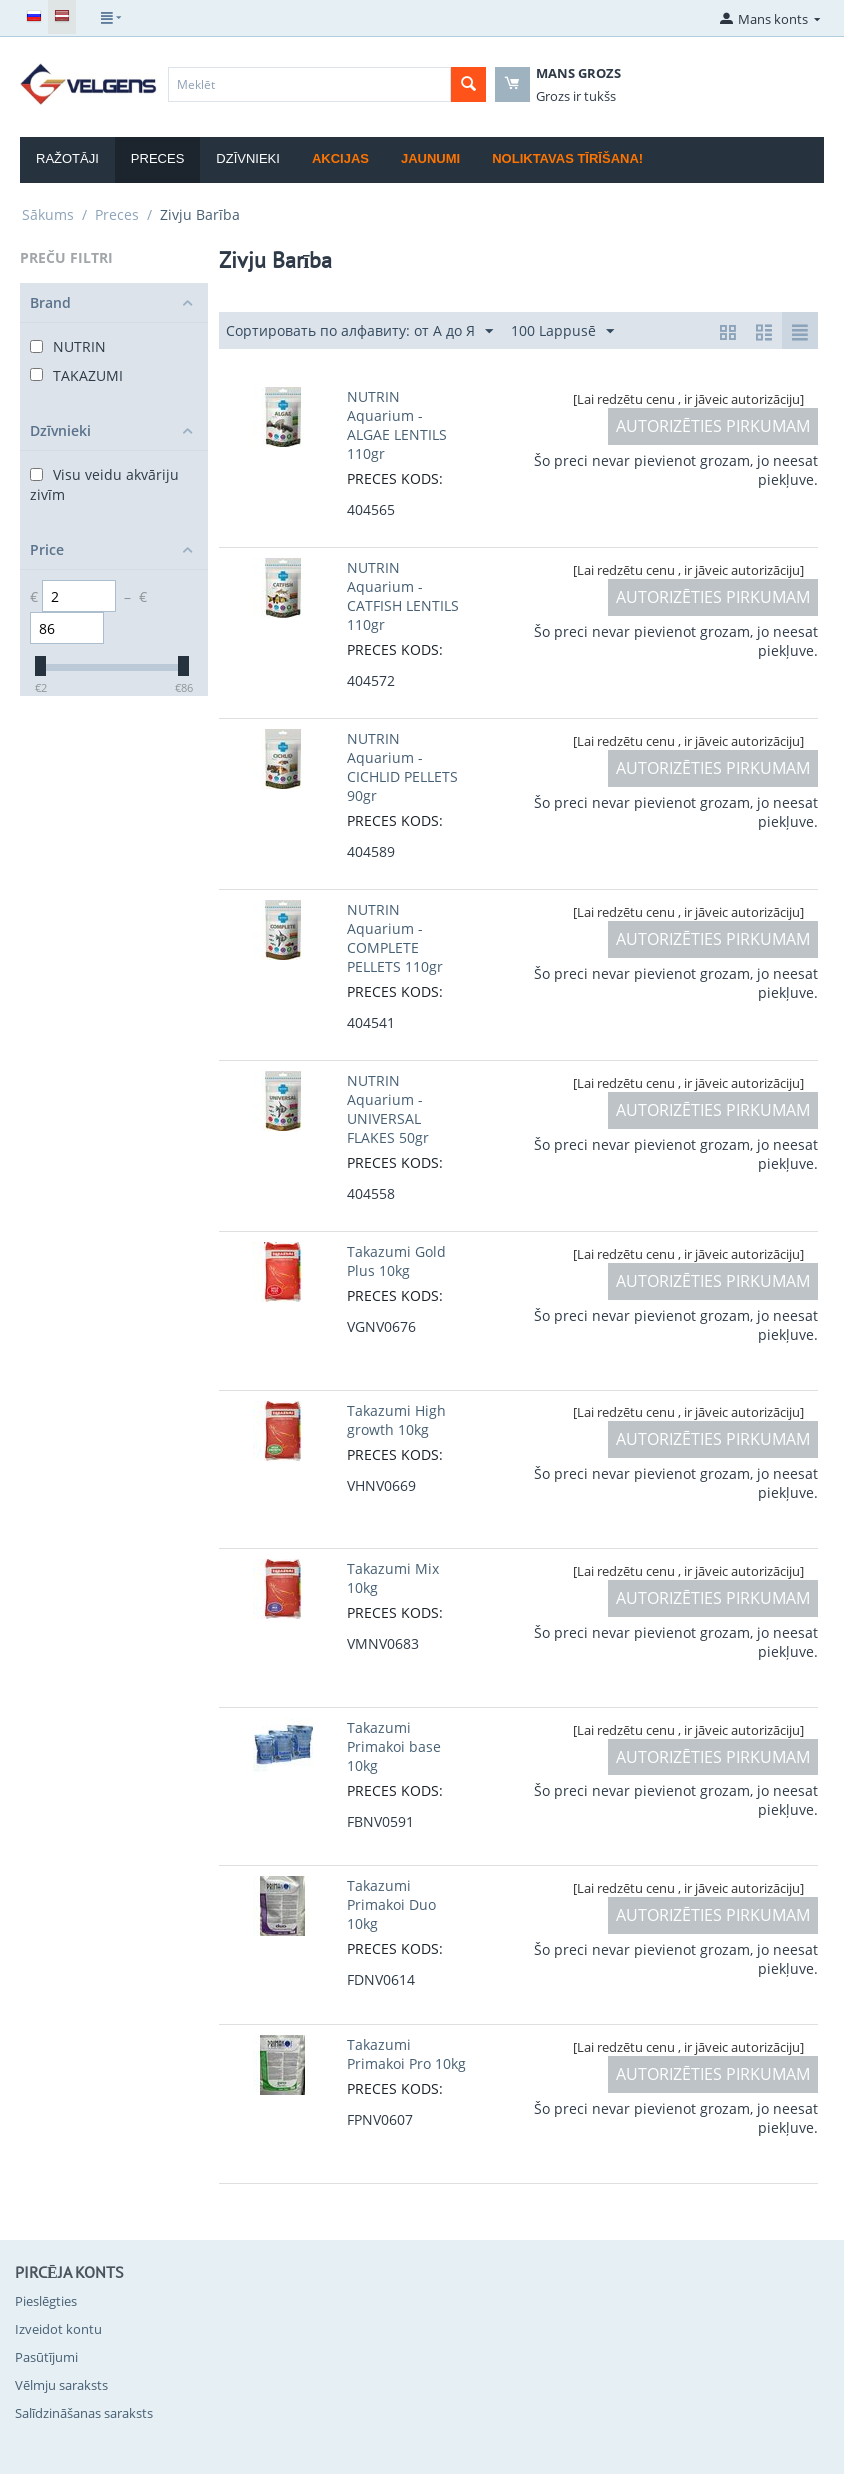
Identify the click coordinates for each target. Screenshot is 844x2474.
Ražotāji (67, 158)
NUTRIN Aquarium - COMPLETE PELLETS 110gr (395, 938)
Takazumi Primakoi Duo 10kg (391, 1904)
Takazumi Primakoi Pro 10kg (406, 2054)
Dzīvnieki (248, 158)
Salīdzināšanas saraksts (84, 2413)
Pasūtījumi (46, 2357)
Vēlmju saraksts (61, 2385)
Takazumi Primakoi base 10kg (394, 1746)
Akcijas (340, 158)
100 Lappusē (562, 331)
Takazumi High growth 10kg (396, 1420)
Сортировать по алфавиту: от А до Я (359, 331)
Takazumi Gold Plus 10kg (396, 1261)
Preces (157, 158)
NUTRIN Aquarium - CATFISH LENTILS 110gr (403, 596)
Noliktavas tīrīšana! (567, 158)
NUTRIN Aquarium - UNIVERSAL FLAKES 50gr (388, 1109)
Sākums (48, 214)
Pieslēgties (46, 2301)
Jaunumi (430, 158)
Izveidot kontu (58, 2329)
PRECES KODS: (395, 478)
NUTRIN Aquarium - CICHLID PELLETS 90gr (402, 767)
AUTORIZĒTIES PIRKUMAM (713, 426)
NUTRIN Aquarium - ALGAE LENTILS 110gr (397, 425)
